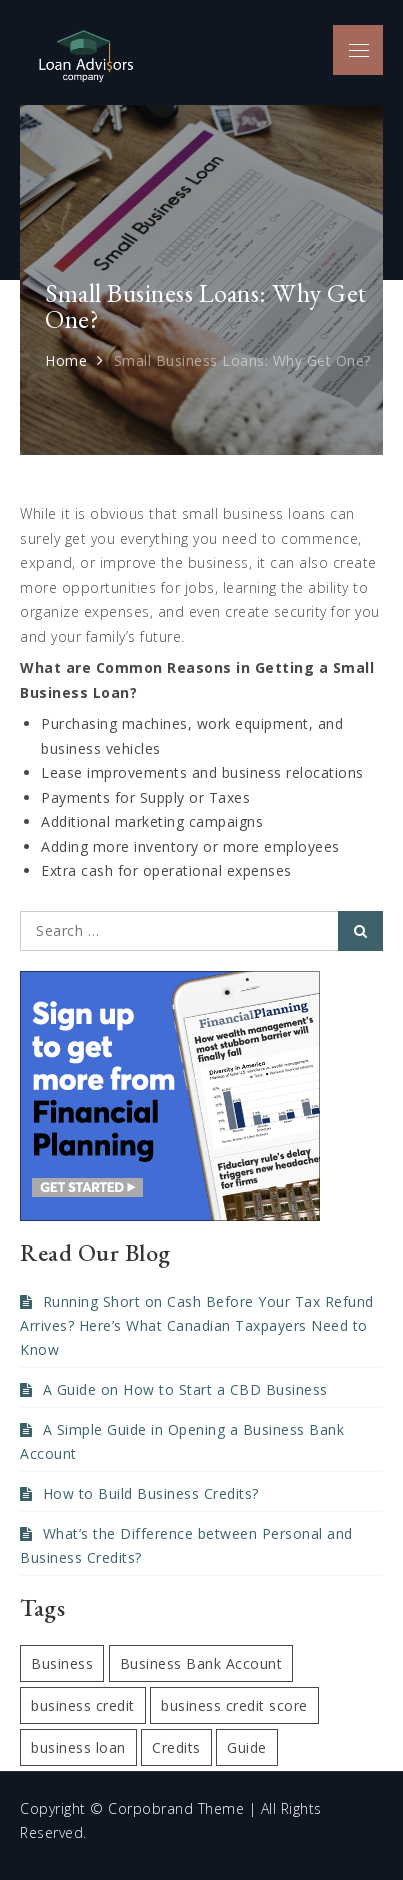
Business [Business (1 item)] (62, 1663)
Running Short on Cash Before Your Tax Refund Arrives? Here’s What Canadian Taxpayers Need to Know (197, 1325)
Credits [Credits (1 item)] (176, 1747)
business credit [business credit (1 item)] (83, 1705)
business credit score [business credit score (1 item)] (234, 1705)
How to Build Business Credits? (151, 1493)
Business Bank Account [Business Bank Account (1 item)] (201, 1663)
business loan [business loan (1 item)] (78, 1747)
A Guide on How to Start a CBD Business (185, 1389)
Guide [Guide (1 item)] (247, 1747)
